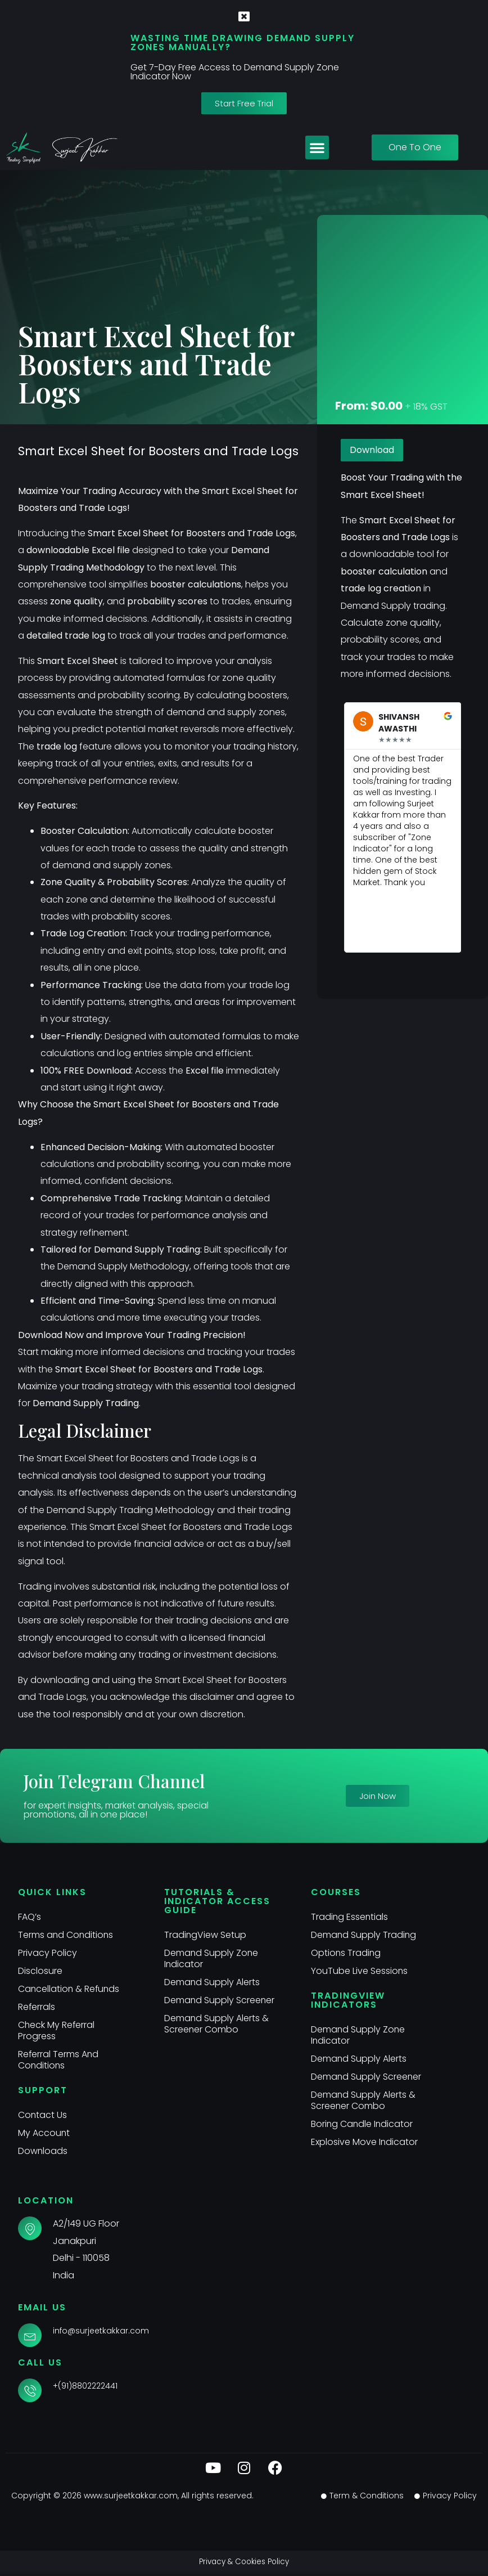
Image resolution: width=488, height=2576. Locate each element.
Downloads (43, 2150)
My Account (44, 2132)
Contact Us (42, 2114)
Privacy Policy (47, 1952)
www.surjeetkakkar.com (131, 2497)
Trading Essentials (350, 1916)
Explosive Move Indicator (364, 2153)
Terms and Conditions (66, 1934)
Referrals (37, 2006)
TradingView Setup (205, 1934)
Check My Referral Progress (57, 2030)
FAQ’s (29, 1916)
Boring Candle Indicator (362, 2135)
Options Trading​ (346, 1952)
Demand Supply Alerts (212, 1982)
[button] (317, 147)
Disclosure (40, 1970)
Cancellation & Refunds (69, 1988)
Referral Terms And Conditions (59, 2060)
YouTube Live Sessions (359, 1970)
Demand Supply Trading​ (364, 1934)
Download (372, 449)
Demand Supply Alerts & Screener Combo (216, 2035)
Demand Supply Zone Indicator (211, 1958)
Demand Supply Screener (199, 2006)
